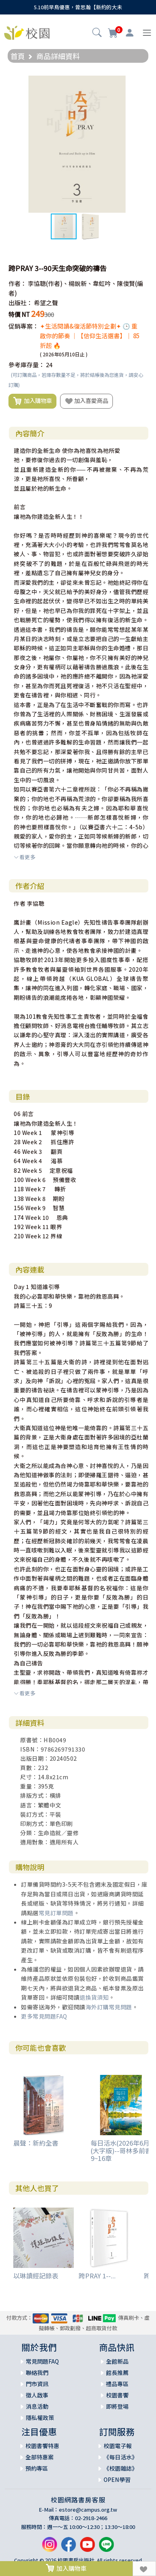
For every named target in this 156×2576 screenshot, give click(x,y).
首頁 (17, 56)
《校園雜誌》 (120, 2468)
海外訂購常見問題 (108, 2007)
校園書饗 (117, 2395)
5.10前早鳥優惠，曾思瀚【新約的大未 (78, 7)
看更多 (24, 857)
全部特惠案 (39, 2457)
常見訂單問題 (56, 1913)
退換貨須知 (94, 1997)
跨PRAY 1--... (97, 2275)
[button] (97, 33)
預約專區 (36, 2468)
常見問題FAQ (42, 2361)
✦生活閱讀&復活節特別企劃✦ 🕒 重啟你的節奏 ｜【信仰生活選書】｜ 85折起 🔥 (89, 335)
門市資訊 (37, 2384)
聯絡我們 (37, 2372)
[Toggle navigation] (147, 33)
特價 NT (19, 314)
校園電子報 (118, 2446)
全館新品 (117, 2361)
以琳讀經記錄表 (35, 2275)
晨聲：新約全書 (35, 2143)
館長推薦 (117, 2372)
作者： (17, 283)
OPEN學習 (117, 2479)
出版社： (20, 302)
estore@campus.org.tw (88, 2509)
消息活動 (37, 2406)
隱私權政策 (40, 2418)
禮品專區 (117, 2384)
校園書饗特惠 (42, 2446)
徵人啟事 (37, 2395)
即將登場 (117, 2406)
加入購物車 (32, 401)
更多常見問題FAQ (44, 2016)
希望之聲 (46, 302)
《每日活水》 (120, 2457)
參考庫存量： (26, 364)
